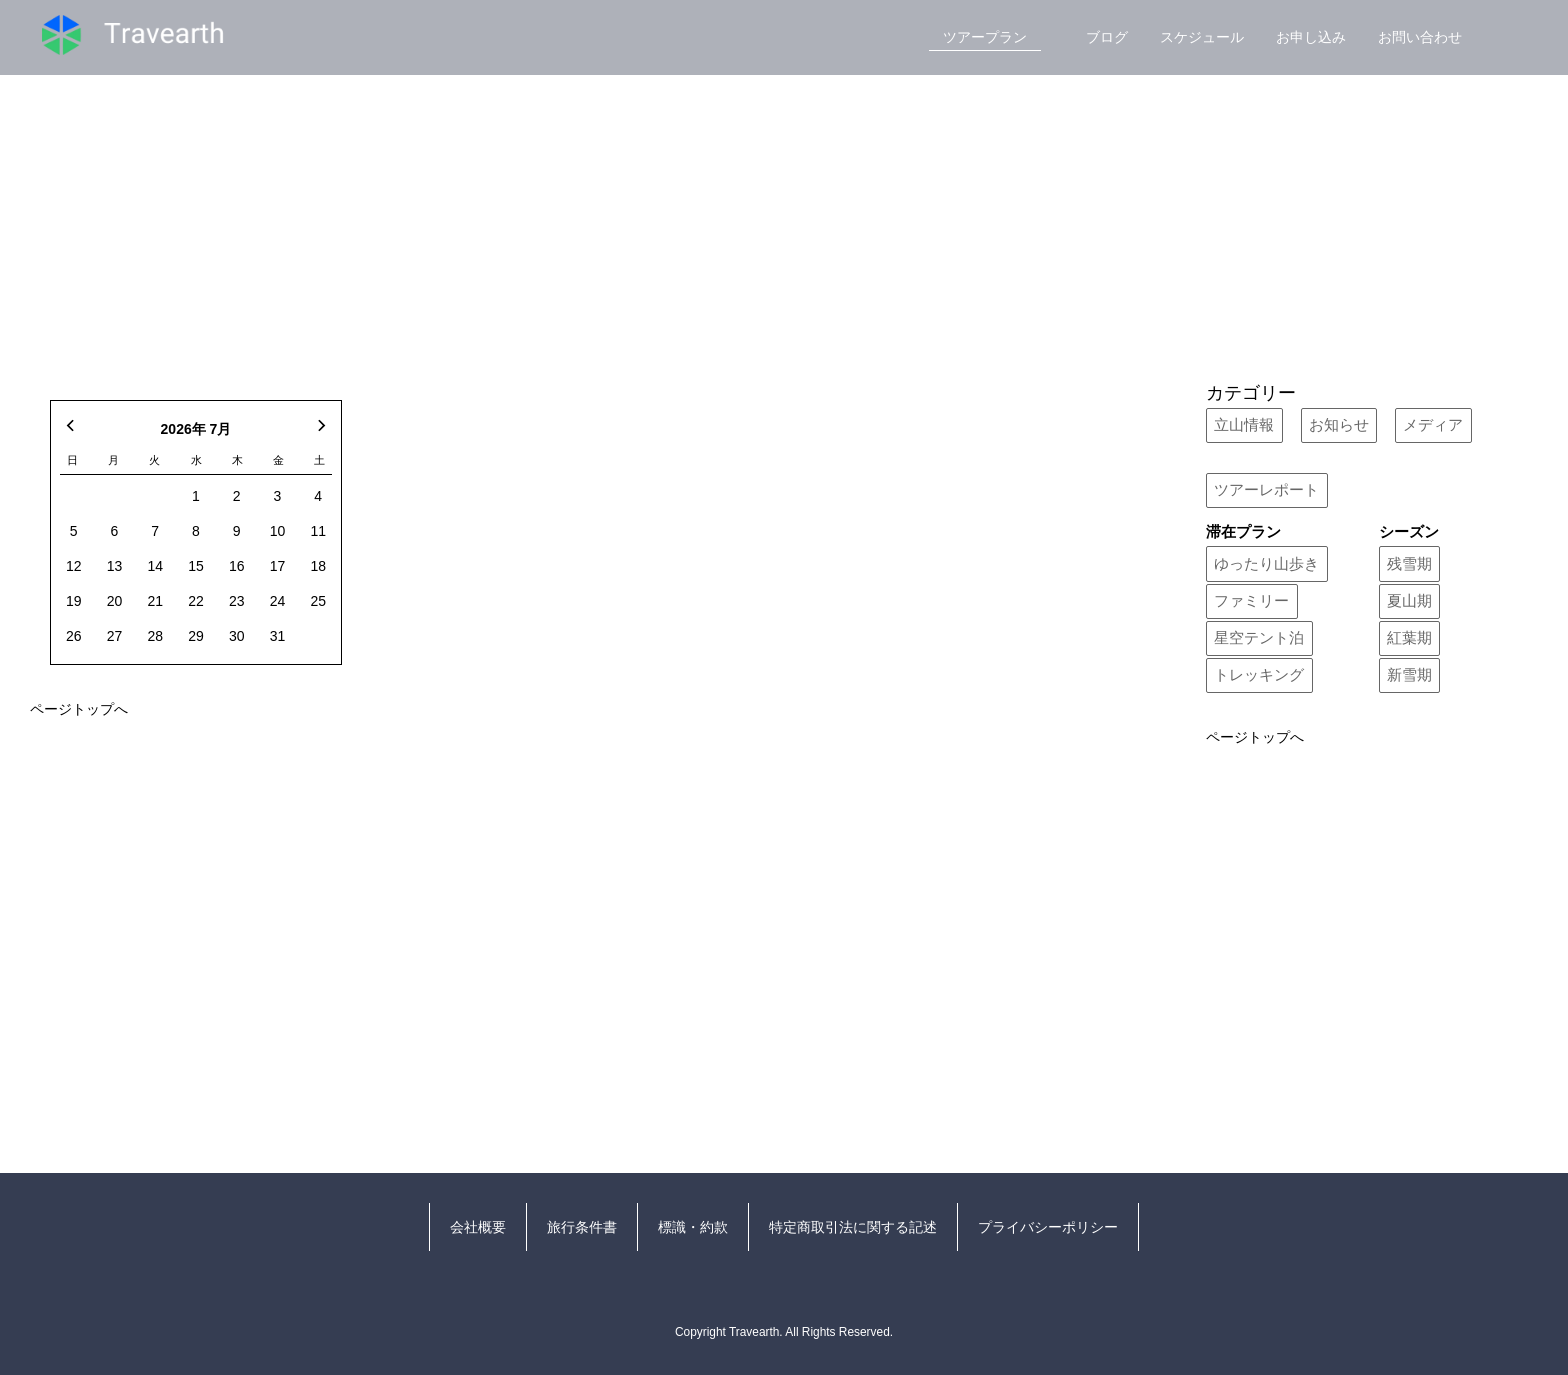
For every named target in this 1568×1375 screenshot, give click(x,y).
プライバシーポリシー (1048, 1227)
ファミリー (1251, 601)
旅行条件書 (582, 1227)
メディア (1433, 425)
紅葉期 (1409, 638)
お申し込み (1311, 37)
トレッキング (1259, 675)
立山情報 (1244, 425)
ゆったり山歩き (1266, 564)
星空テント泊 (1259, 638)
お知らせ (1339, 425)
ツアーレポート (1266, 490)
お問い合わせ (1420, 37)
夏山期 (1409, 601)
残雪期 (1409, 564)
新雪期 (1409, 675)
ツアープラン (985, 37)
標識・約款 (693, 1227)
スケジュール (1202, 37)
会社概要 (478, 1227)
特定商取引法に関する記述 (853, 1227)
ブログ (1107, 37)
